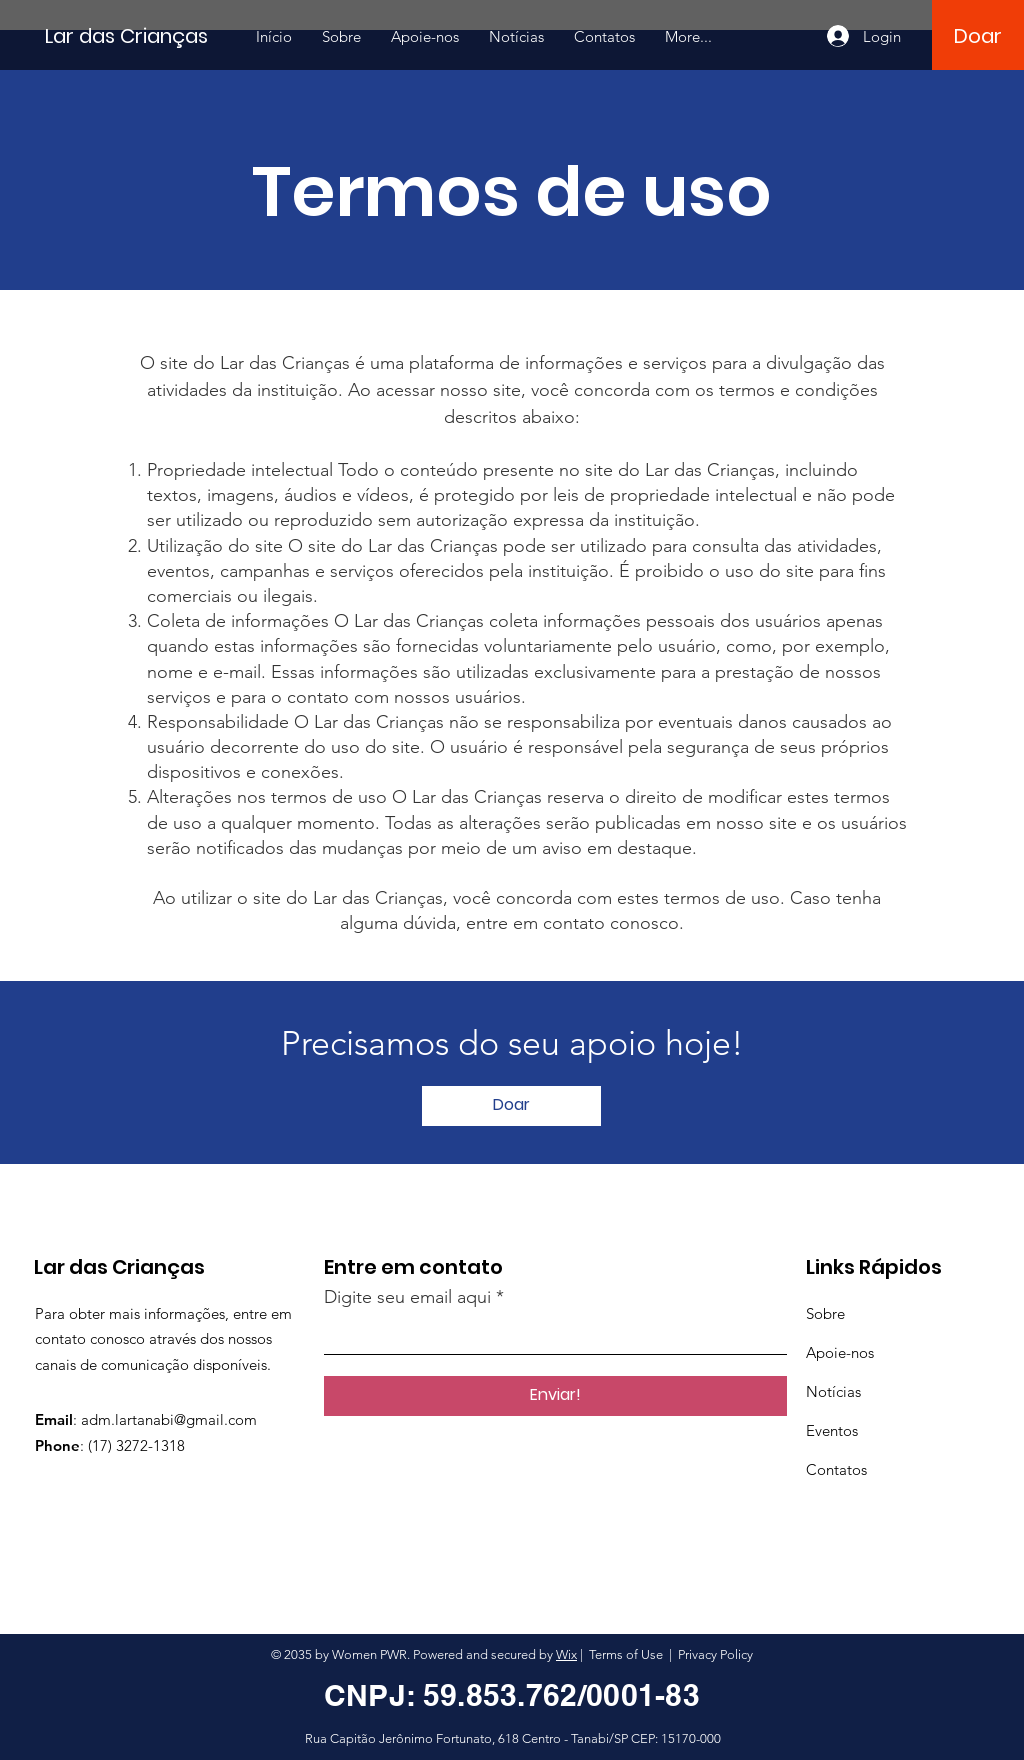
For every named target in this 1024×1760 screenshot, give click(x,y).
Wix (566, 1654)
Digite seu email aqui (407, 1297)
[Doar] (977, 36)
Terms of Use (626, 1654)
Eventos (832, 1430)
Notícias (833, 1391)
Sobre (825, 1313)
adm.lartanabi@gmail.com (169, 1419)
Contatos (836, 1469)
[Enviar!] (555, 1396)
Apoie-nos (840, 1352)
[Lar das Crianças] (135, 35)
